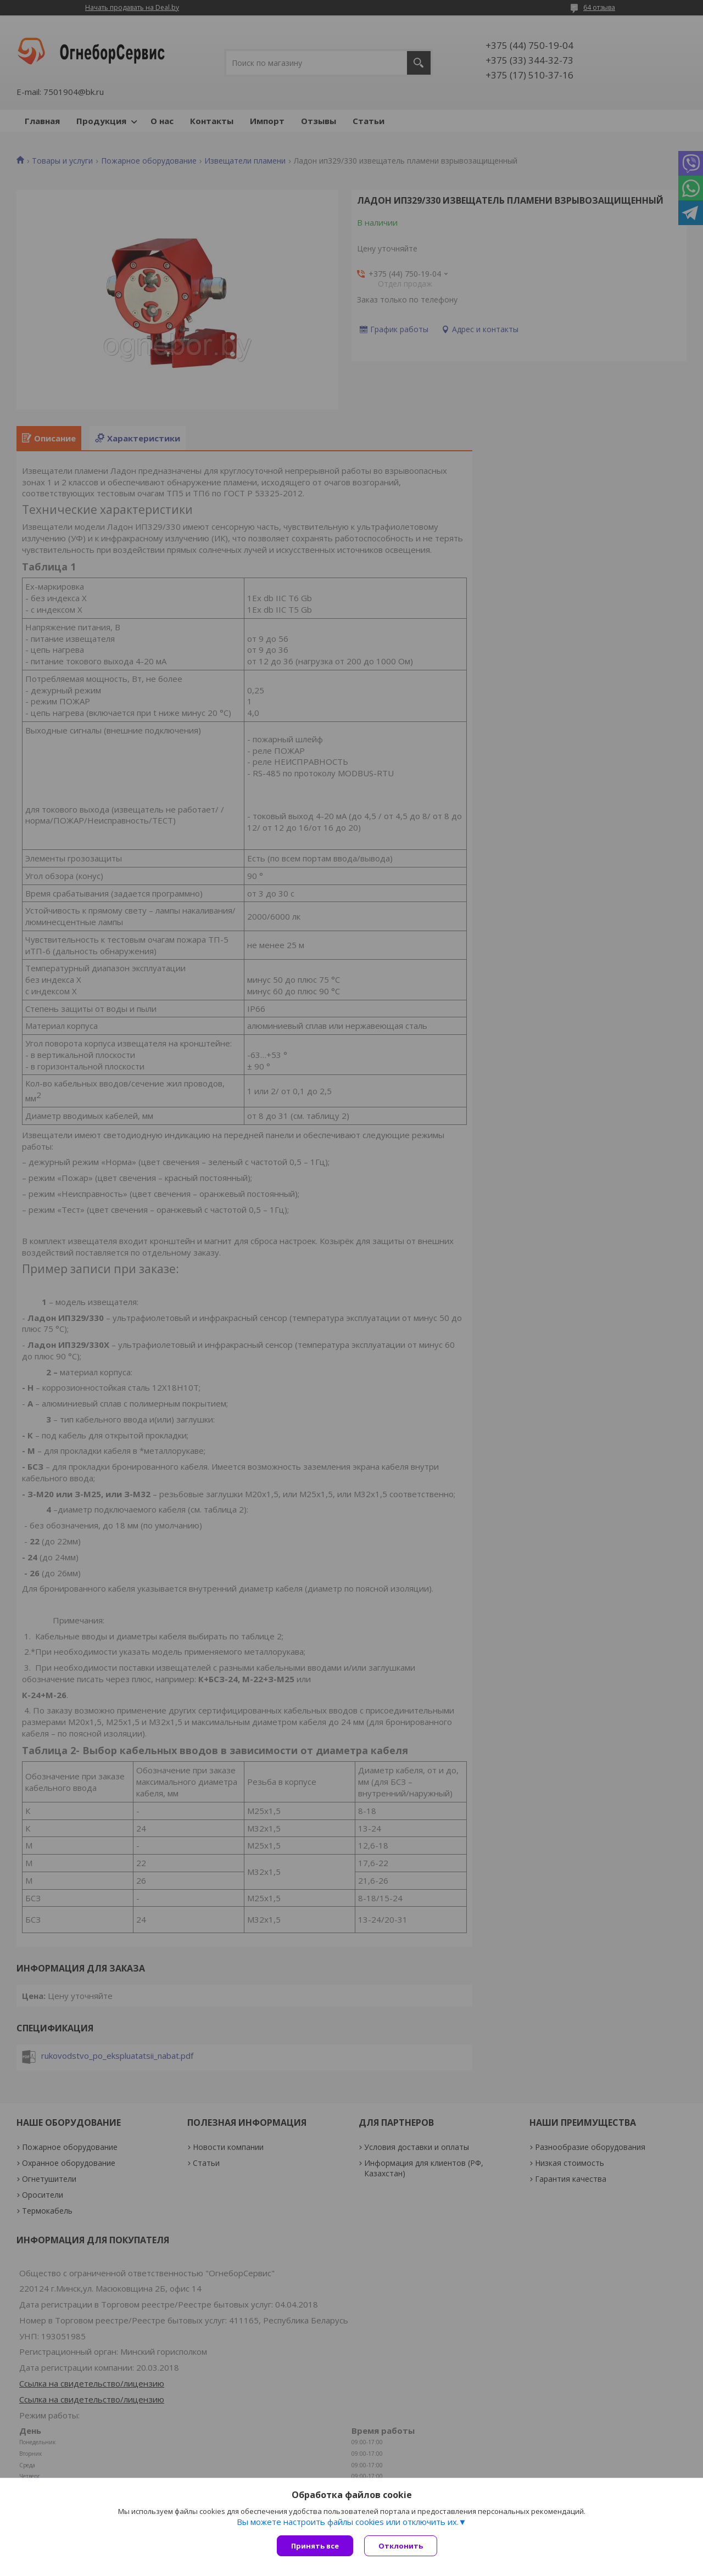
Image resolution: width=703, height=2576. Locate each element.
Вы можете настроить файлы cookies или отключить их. (348, 2522)
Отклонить (400, 2546)
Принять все (315, 2546)
